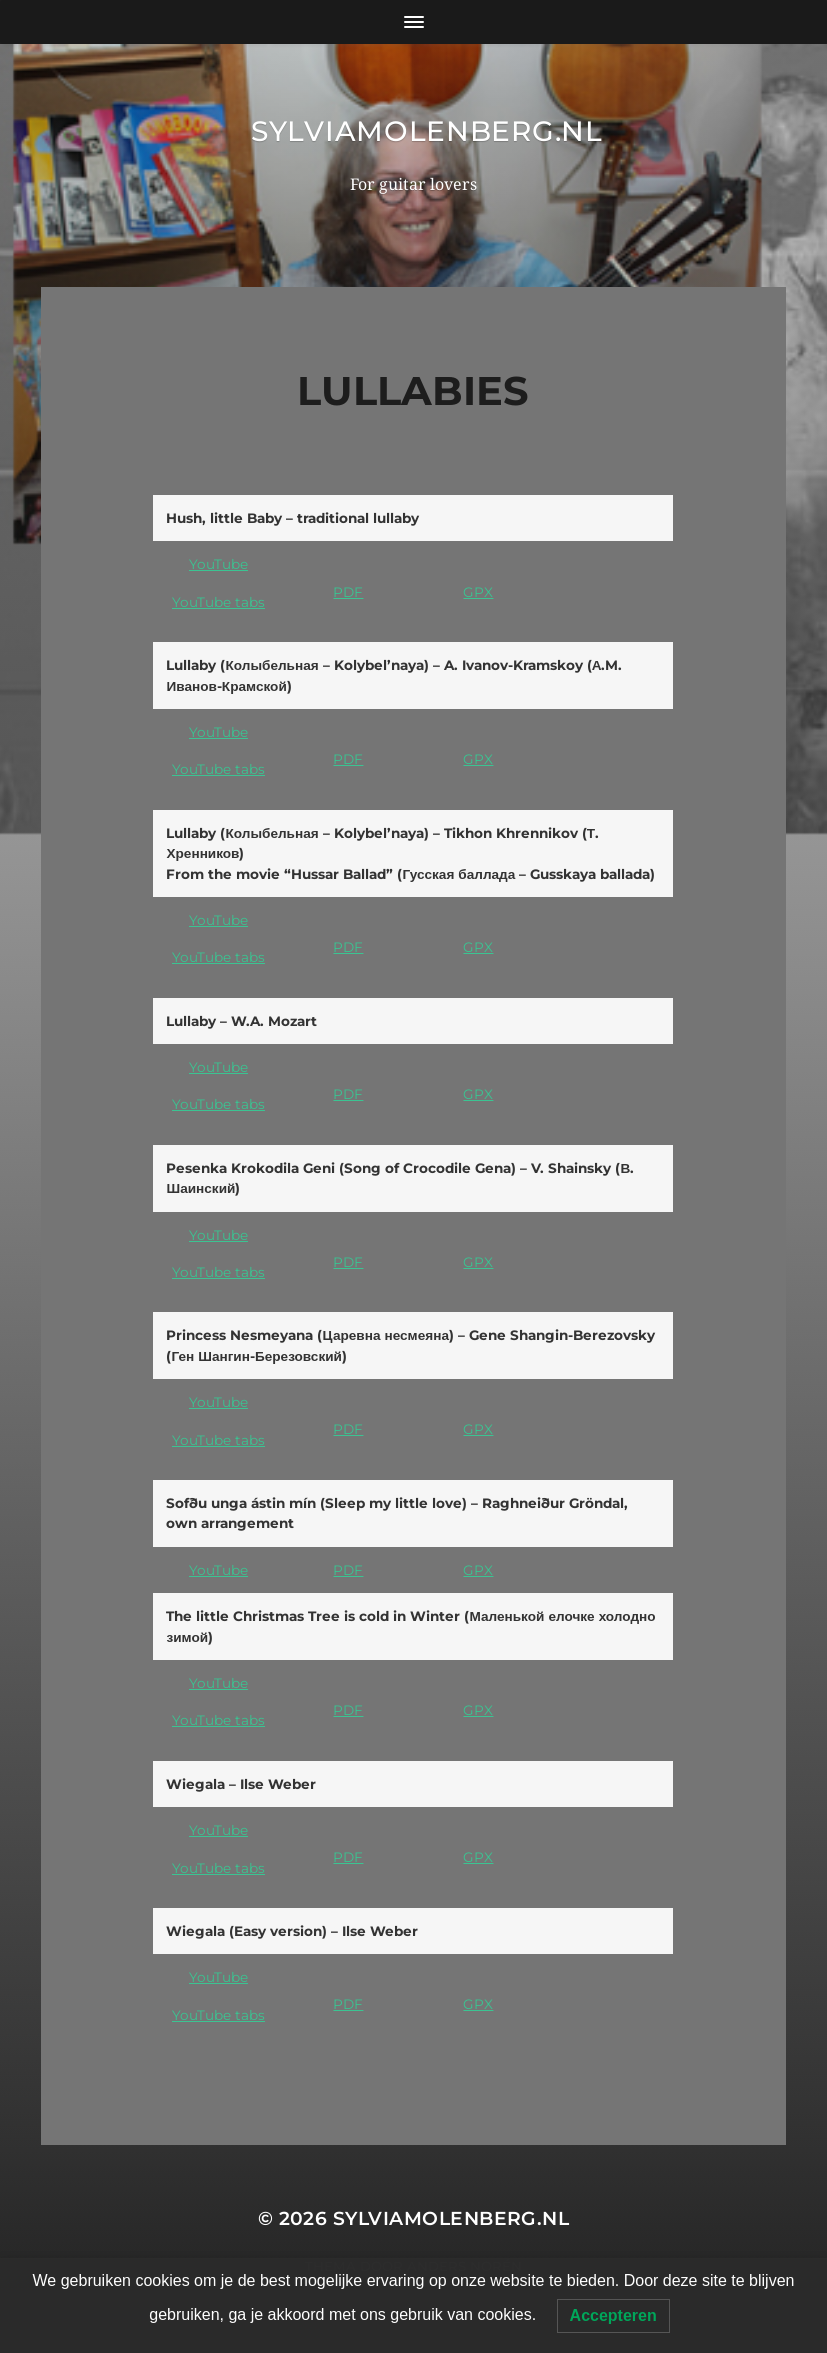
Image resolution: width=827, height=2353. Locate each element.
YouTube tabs (218, 602)
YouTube (218, 564)
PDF (348, 592)
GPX (478, 592)
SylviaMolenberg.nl (427, 131)
